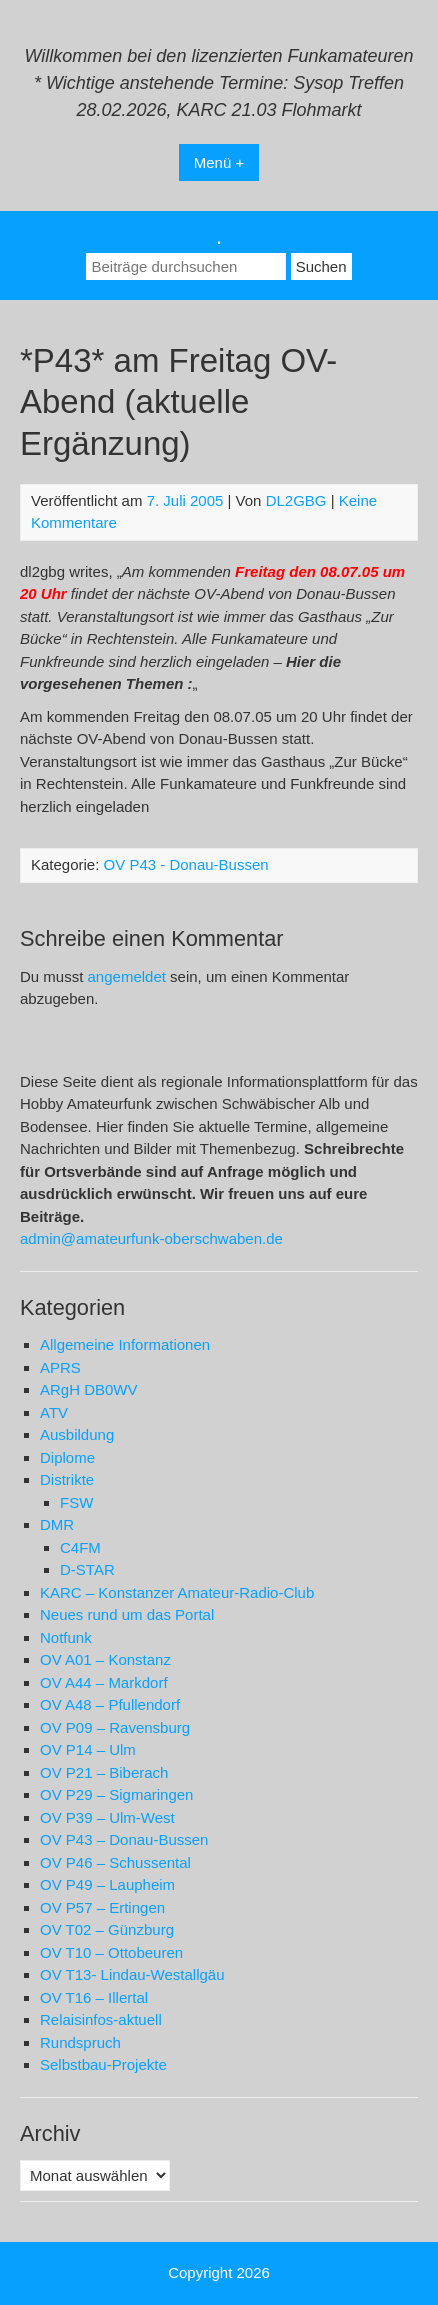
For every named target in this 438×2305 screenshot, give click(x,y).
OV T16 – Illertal (94, 1997)
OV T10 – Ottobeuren (111, 1952)
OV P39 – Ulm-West (107, 1817)
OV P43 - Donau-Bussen (186, 864)
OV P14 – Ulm (88, 1749)
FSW (76, 1502)
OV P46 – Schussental (115, 1862)
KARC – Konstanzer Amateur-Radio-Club (177, 1592)
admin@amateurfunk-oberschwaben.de (151, 1238)
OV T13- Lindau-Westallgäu (132, 1974)
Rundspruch (80, 2042)
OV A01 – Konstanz (105, 1659)
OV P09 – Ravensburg (115, 1727)
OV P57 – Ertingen (102, 1907)
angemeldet (127, 976)
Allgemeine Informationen (125, 1344)
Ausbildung (77, 1434)
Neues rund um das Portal (127, 1614)
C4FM (80, 1547)
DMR (57, 1524)
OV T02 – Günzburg (107, 1929)
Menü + (219, 162)
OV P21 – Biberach (104, 1772)
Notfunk (66, 1637)
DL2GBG (296, 500)
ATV (54, 1412)
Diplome (67, 1457)
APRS (60, 1367)
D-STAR (87, 1569)
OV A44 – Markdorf (104, 1682)
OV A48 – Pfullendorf (110, 1704)
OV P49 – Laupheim (107, 1884)
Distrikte (67, 1479)
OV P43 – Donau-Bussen (124, 1839)
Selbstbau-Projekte (103, 2064)
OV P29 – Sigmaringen (116, 1794)
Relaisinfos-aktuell (101, 2019)
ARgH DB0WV (89, 1389)
